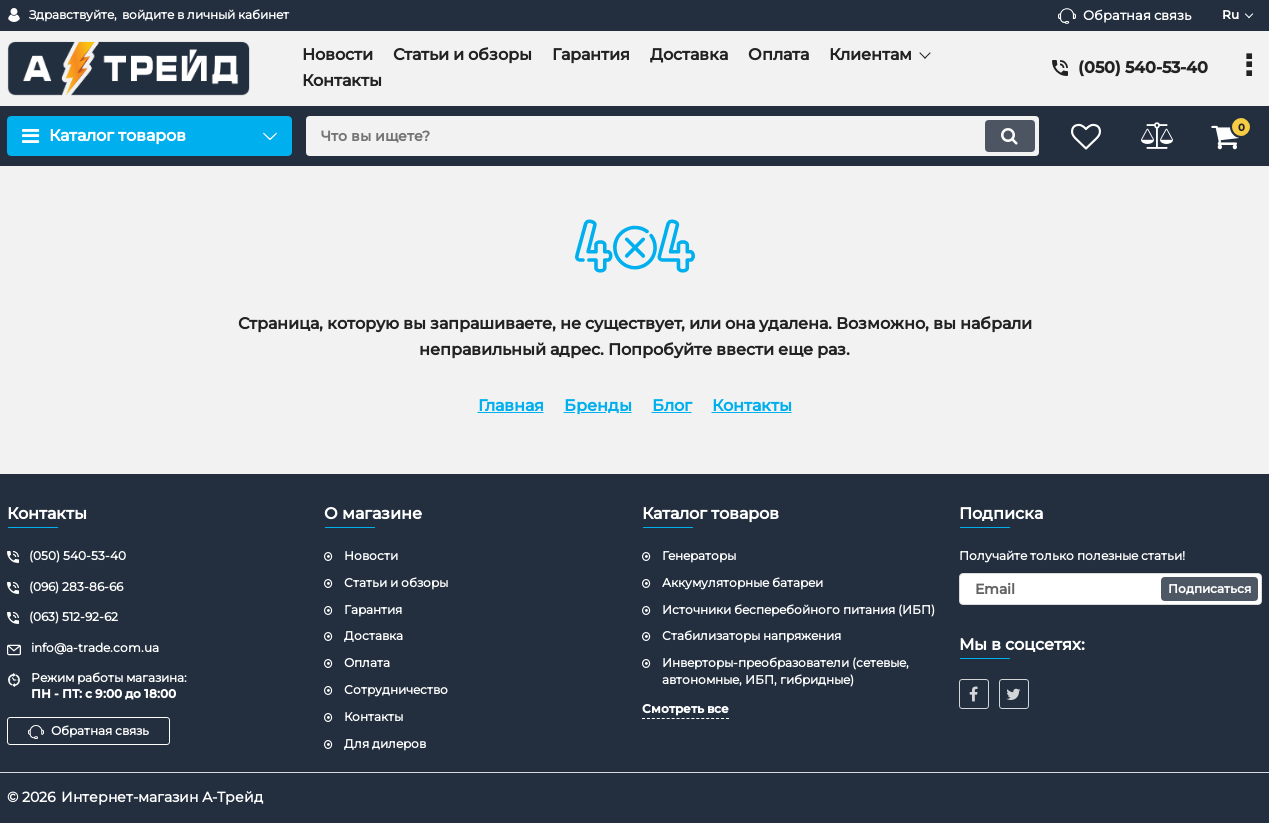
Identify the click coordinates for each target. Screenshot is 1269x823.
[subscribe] (1110, 589)
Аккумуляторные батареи (742, 582)
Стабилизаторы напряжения (751, 635)
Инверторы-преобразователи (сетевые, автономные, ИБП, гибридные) (785, 671)
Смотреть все (685, 708)
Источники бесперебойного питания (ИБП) (798, 609)
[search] (672, 136)
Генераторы (699, 555)
